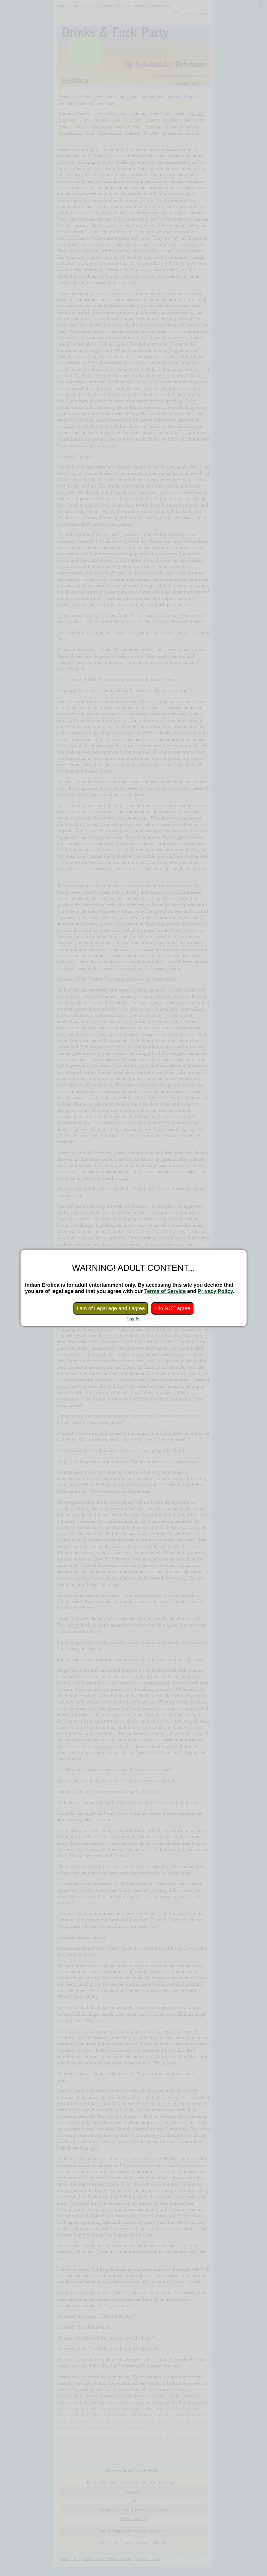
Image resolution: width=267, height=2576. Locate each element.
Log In (133, 1318)
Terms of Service (165, 1291)
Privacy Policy (215, 1291)
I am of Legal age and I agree (111, 1308)
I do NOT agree (172, 1308)
